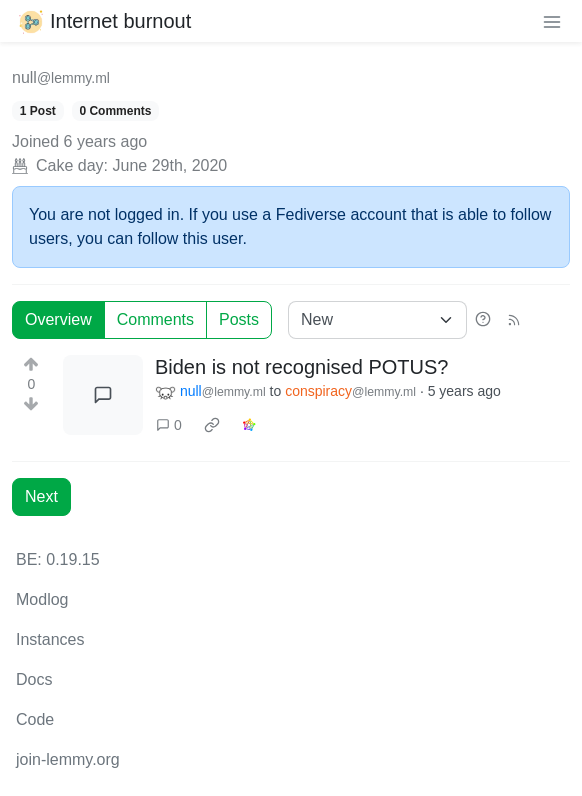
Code (35, 719)
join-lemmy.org (68, 759)
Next (41, 496)
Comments (155, 319)
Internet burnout (103, 21)
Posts (239, 319)
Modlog (42, 599)
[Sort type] (377, 320)
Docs (34, 679)
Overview (58, 319)
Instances (50, 639)
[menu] (552, 21)
